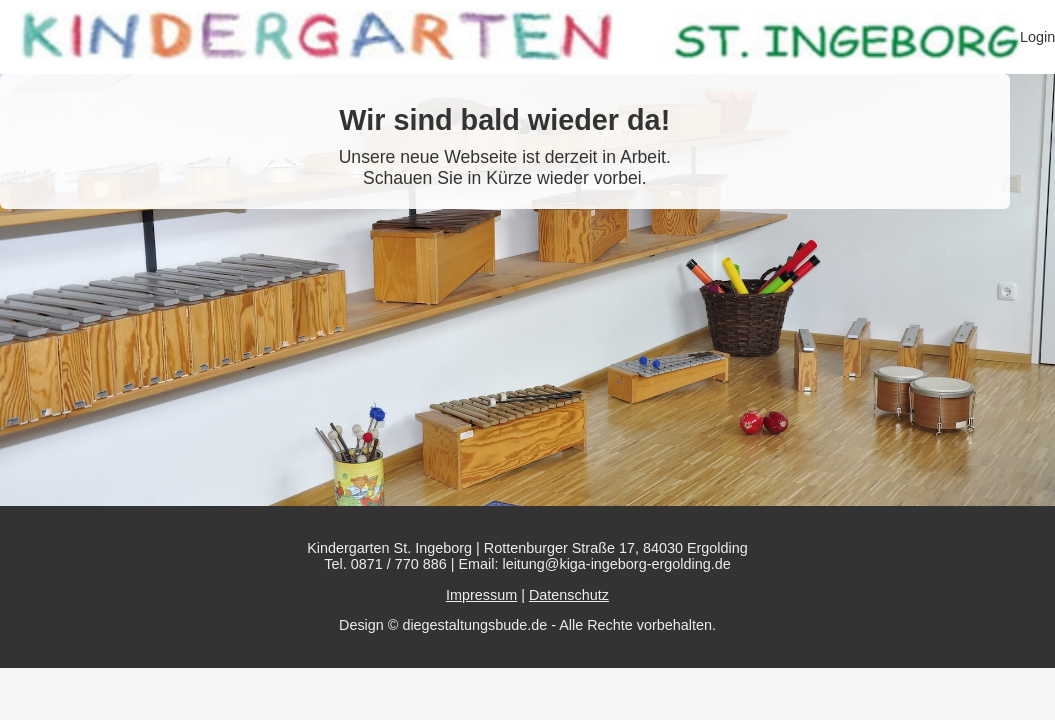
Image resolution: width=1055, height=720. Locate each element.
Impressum (481, 595)
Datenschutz (569, 595)
